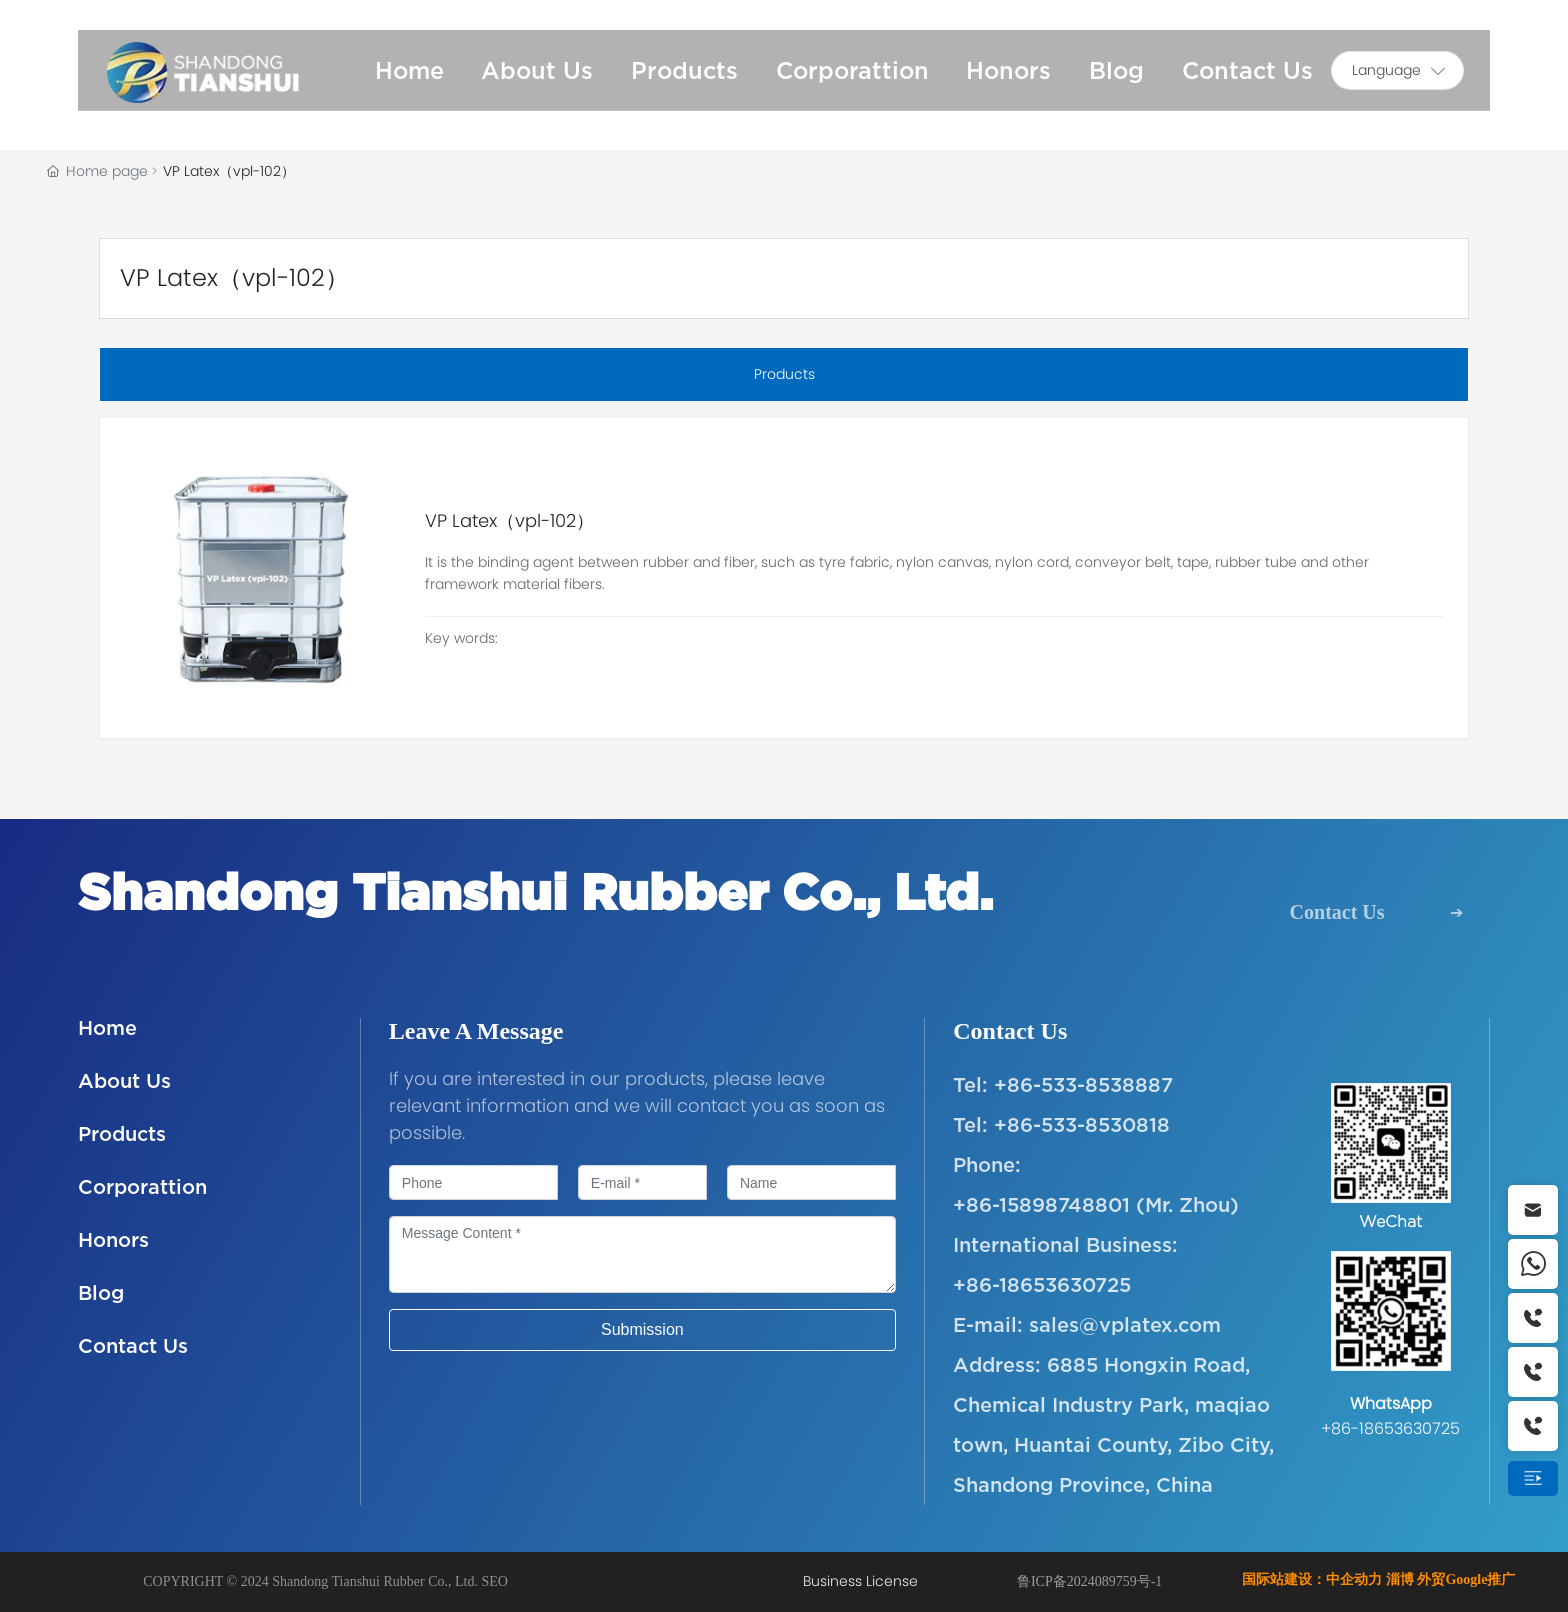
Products (122, 1133)
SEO (495, 1581)
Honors (113, 1239)
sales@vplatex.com (1125, 1324)
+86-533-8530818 (1082, 1124)
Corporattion (142, 1186)
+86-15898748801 (1041, 1204)
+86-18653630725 (1042, 1284)
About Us (124, 1080)
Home (107, 1027)
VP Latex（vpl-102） (509, 520)
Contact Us (1337, 912)
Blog (101, 1292)
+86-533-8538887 (1083, 1084)
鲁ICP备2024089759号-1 (1089, 1581)
